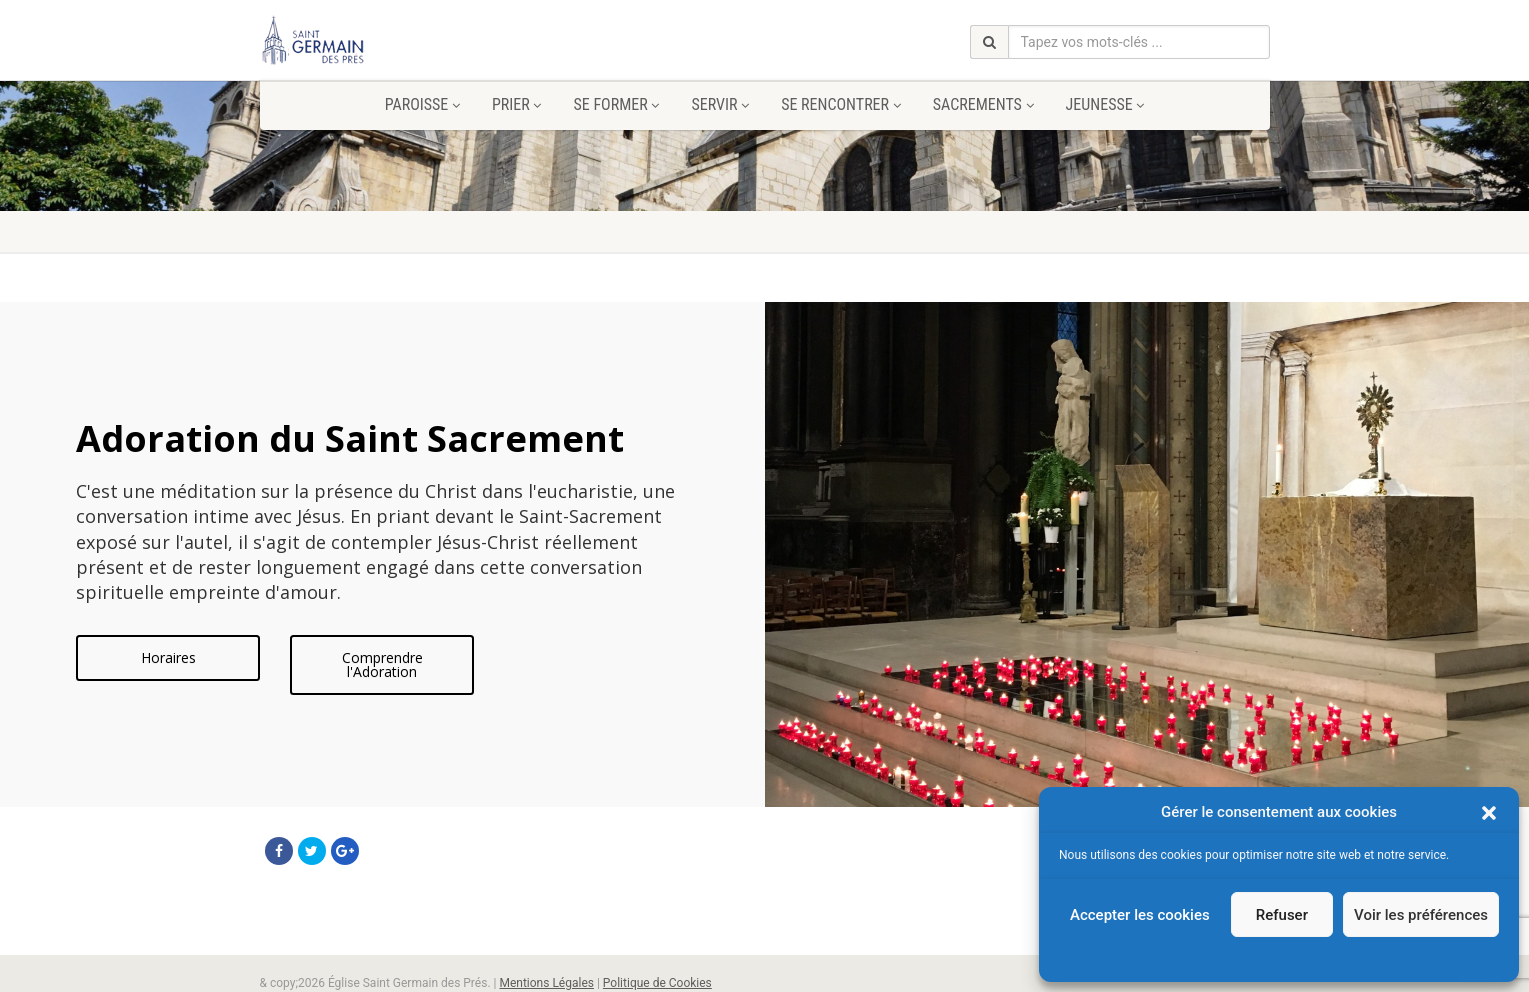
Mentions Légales (546, 983)
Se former (616, 104)
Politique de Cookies (657, 983)
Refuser (1282, 915)
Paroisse (422, 104)
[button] (1489, 813)
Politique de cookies (1268, 957)
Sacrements (983, 104)
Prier (516, 104)
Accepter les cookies (1140, 915)
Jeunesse (1105, 104)
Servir (720, 104)
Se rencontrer (841, 104)
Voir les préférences (1421, 915)
